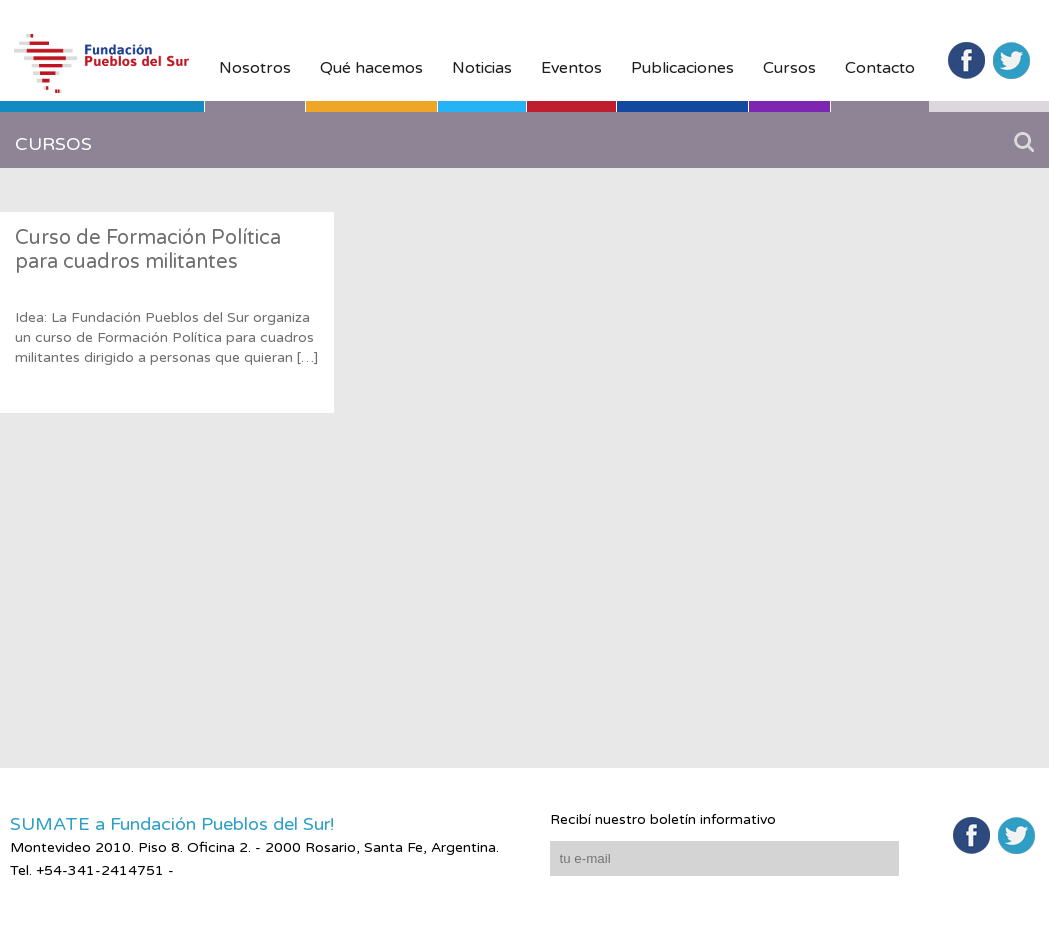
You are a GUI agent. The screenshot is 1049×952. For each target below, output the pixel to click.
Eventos (571, 68)
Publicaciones (682, 68)
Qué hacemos (371, 68)
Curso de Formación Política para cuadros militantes (148, 250)
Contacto (880, 68)
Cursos (789, 68)
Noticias (482, 68)
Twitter (1011, 60)
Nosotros (255, 68)
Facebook (966, 60)
